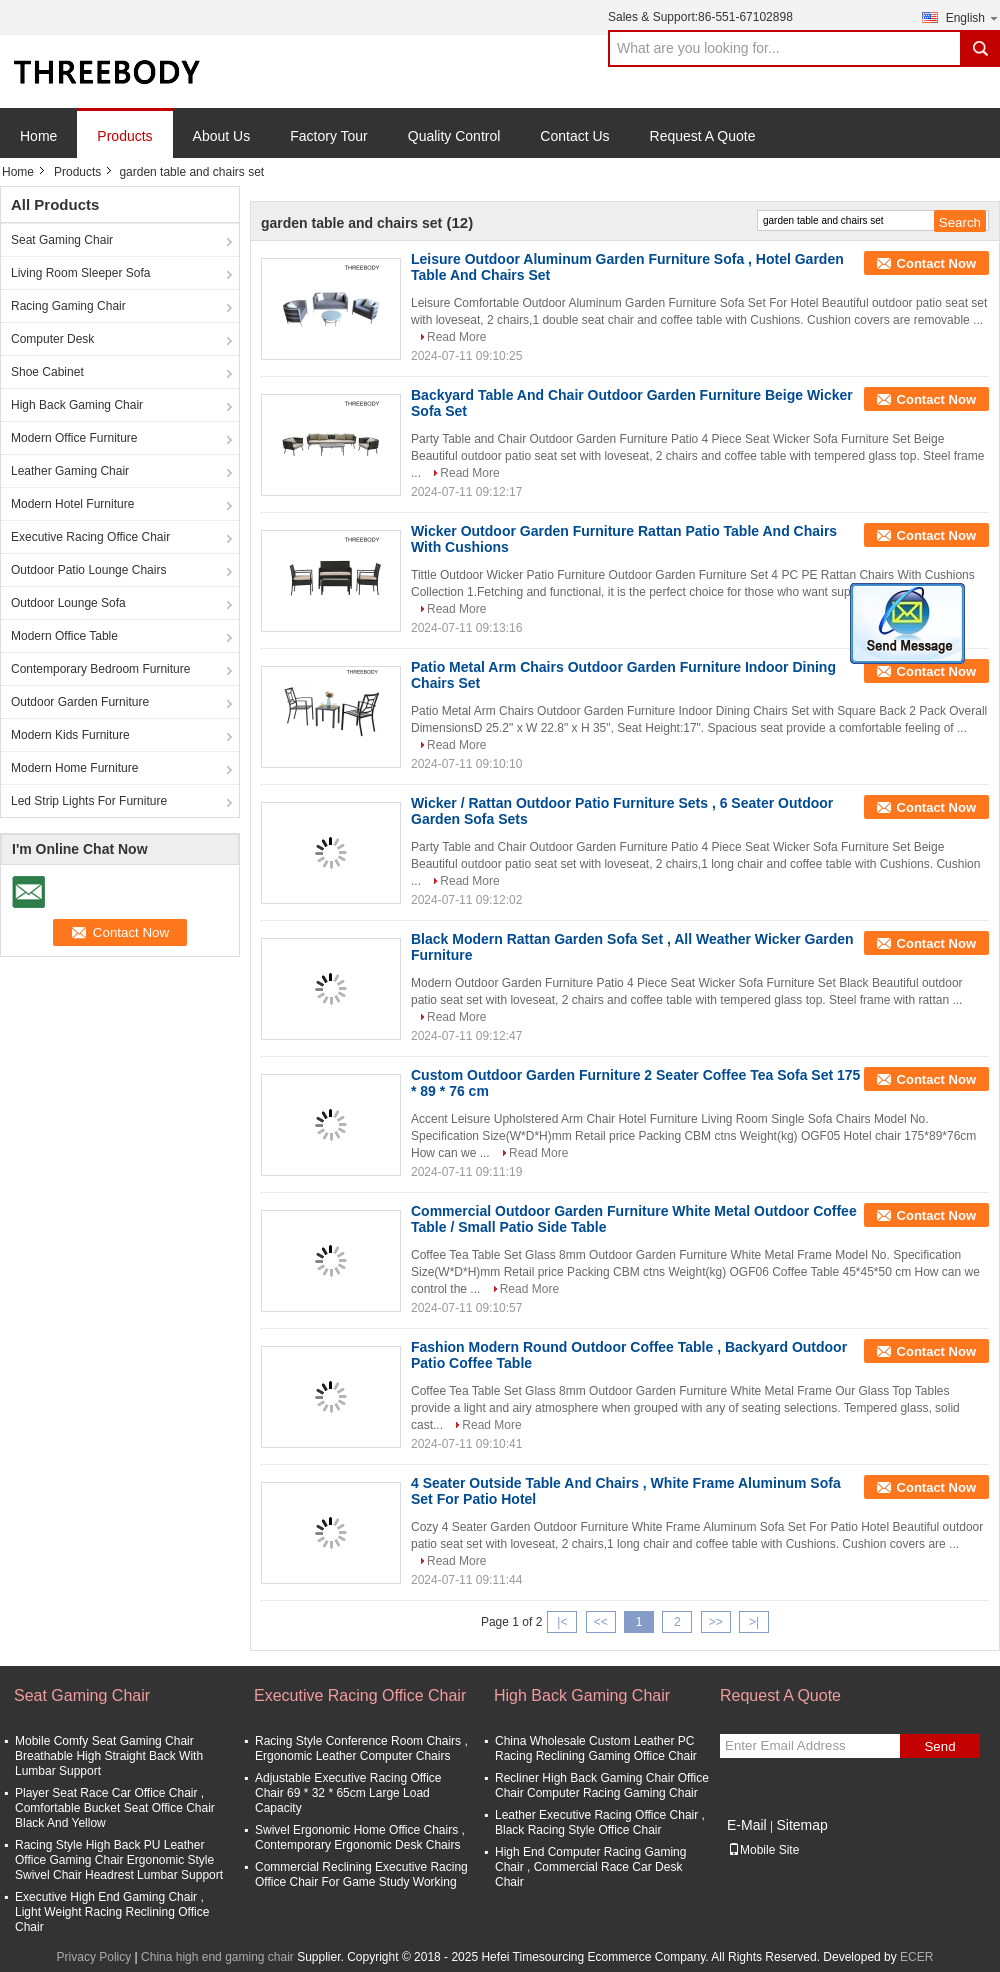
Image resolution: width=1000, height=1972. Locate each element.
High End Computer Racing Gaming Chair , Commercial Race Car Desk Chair (590, 1867)
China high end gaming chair (217, 1957)
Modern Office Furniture (74, 438)
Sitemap (801, 1825)
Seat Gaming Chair (62, 240)
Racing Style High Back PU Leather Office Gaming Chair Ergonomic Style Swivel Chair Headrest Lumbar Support (119, 1860)
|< (562, 1622)
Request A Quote (703, 136)
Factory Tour (329, 136)
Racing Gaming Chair (68, 306)
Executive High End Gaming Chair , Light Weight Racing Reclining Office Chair (112, 1912)
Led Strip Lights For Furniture (89, 801)
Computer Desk (52, 339)
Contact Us (574, 136)
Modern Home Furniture (74, 768)
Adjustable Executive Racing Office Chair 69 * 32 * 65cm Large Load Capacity (348, 1793)
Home (38, 136)
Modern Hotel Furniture (72, 504)
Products (124, 136)
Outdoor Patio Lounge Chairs (88, 570)
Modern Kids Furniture (70, 735)
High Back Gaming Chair (77, 405)
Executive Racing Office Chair (90, 537)
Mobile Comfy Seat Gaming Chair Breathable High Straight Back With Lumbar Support (109, 1756)
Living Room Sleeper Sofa (80, 273)
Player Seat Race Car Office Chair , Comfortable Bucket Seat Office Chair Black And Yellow (115, 1808)
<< (601, 1622)
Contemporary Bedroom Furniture (100, 669)
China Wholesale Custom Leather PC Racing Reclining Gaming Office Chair (596, 1748)
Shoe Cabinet (47, 372)
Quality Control (454, 136)
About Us (222, 136)
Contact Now (936, 263)
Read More (456, 337)
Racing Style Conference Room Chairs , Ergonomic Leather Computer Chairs (361, 1748)
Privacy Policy (94, 1957)
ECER (916, 1957)
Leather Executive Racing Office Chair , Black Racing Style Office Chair (600, 1822)
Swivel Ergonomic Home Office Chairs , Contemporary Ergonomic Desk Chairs (360, 1837)
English (973, 17)
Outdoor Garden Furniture (80, 702)
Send (939, 1746)
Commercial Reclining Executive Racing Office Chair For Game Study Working (361, 1874)
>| (754, 1622)
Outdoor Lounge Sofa (68, 603)
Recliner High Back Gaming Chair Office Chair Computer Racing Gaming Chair (602, 1785)
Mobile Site (763, 1850)
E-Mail (747, 1825)
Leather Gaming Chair (70, 471)
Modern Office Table (64, 636)
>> (716, 1622)
